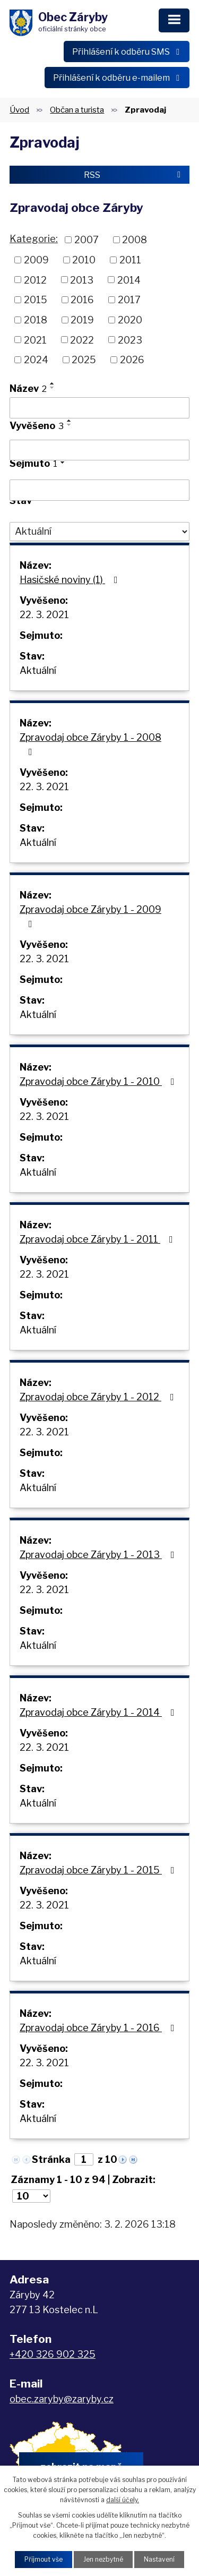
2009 (36, 260)
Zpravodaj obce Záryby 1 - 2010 (99, 1081)
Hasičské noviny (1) (71, 579)
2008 (134, 239)
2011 (130, 260)
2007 (86, 239)
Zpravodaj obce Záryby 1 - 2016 (99, 2027)
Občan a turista (77, 110)
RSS (134, 174)
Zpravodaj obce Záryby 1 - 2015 (99, 1870)
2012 (35, 279)
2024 (36, 359)
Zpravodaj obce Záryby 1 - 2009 (90, 916)
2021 (35, 339)
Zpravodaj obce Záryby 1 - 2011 (98, 1239)
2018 (35, 320)
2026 (132, 359)
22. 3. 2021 (44, 614)
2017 (129, 299)
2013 (81, 279)
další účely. (122, 2500)
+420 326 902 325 (53, 2354)
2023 (130, 339)
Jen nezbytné (103, 2559)
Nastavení (159, 2559)
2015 (35, 299)
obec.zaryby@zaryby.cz (62, 2398)
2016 (82, 299)
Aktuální (38, 670)
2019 (82, 320)
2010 (84, 260)
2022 (82, 339)
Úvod (19, 110)
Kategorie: (34, 238)
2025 (84, 359)
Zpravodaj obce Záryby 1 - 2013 (99, 1554)
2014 (129, 279)
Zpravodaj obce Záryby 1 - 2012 (99, 1396)
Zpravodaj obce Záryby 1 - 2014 (99, 1712)
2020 (130, 320)
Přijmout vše (43, 2559)
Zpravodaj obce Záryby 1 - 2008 (90, 744)
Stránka (51, 2159)
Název (28, 388)
